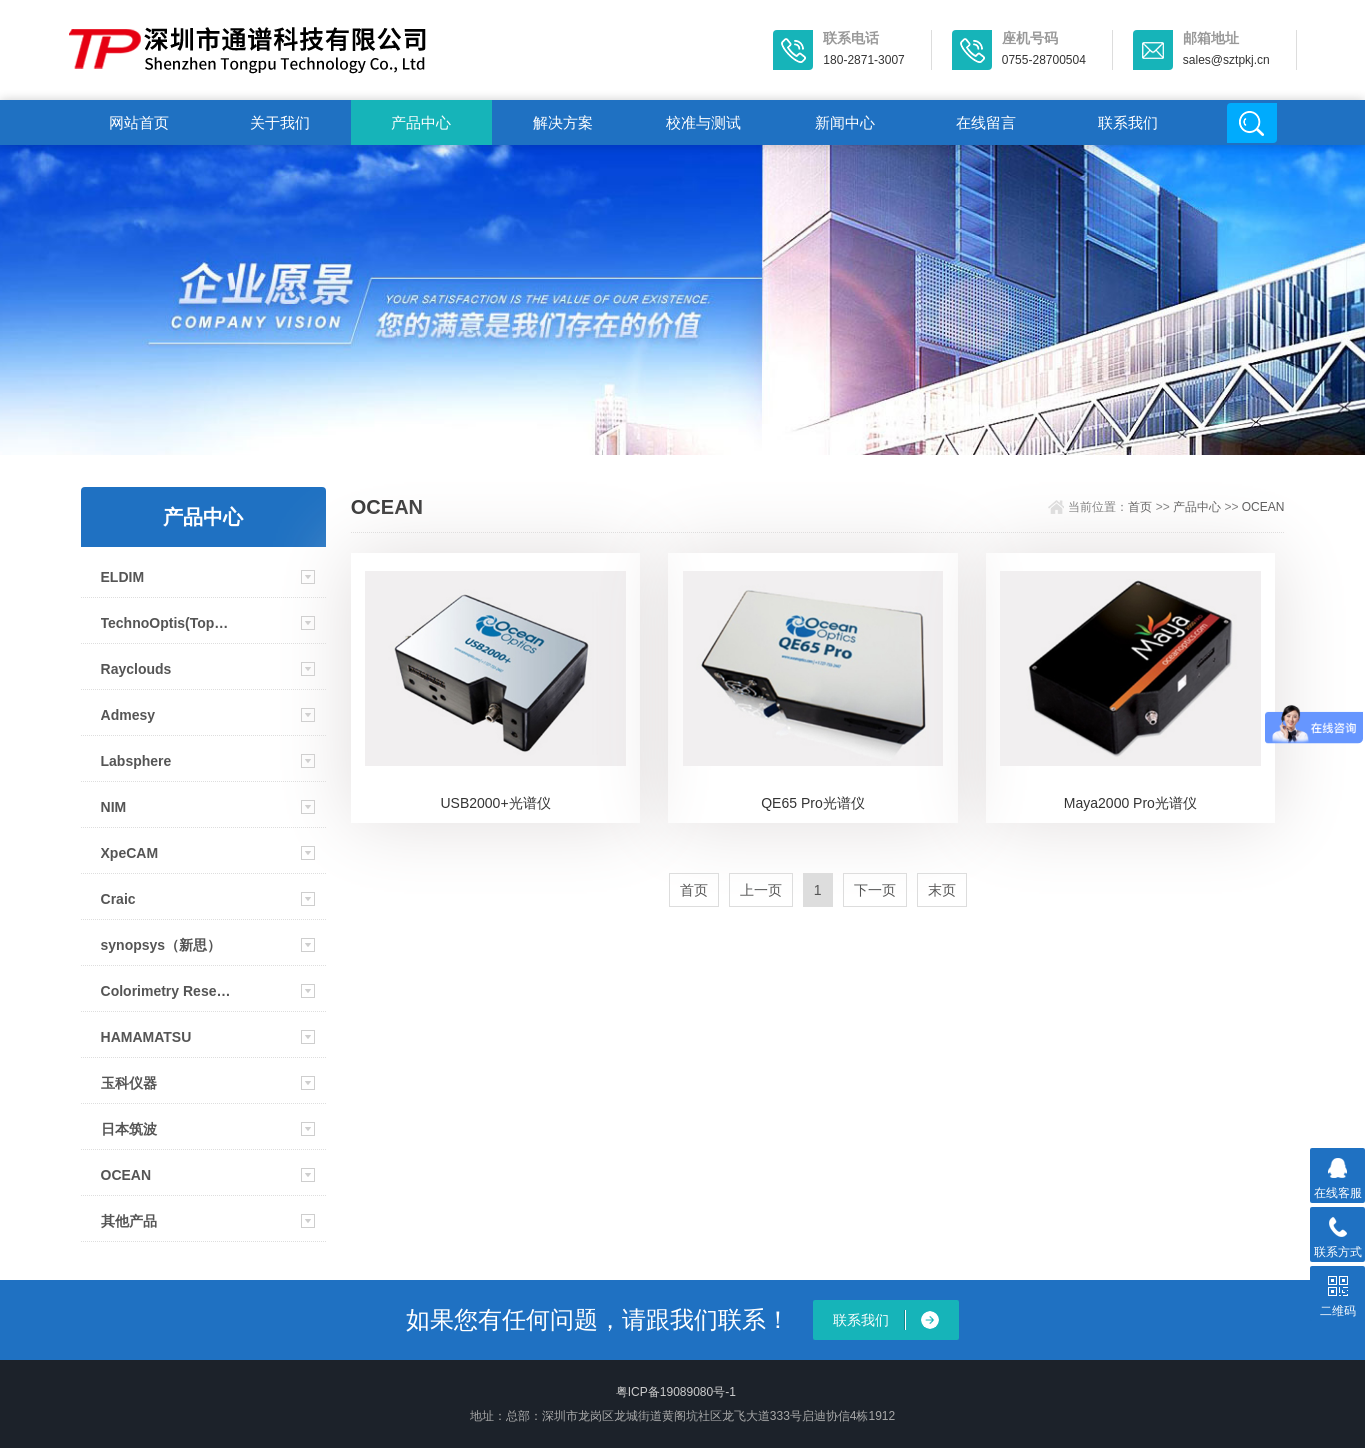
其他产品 (129, 1221)
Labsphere (136, 761)
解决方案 (563, 122)
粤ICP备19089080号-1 (676, 1392)
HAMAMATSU (146, 1037)
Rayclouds (136, 669)
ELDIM (123, 577)
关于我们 (280, 122)
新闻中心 (845, 122)
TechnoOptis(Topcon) (168, 623)
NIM (114, 807)
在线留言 (986, 122)
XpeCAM (130, 853)
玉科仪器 (129, 1083)
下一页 (875, 890)
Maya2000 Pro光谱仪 (1130, 803)
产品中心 (421, 122)
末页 (942, 890)
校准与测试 (703, 122)
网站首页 (139, 122)
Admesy (128, 715)
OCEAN (126, 1175)
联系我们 (1128, 122)
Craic (118, 899)
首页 (1140, 507)
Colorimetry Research (168, 991)
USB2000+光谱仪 (495, 803)
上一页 (761, 890)
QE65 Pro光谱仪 (812, 803)
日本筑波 (129, 1129)
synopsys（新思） (161, 945)
